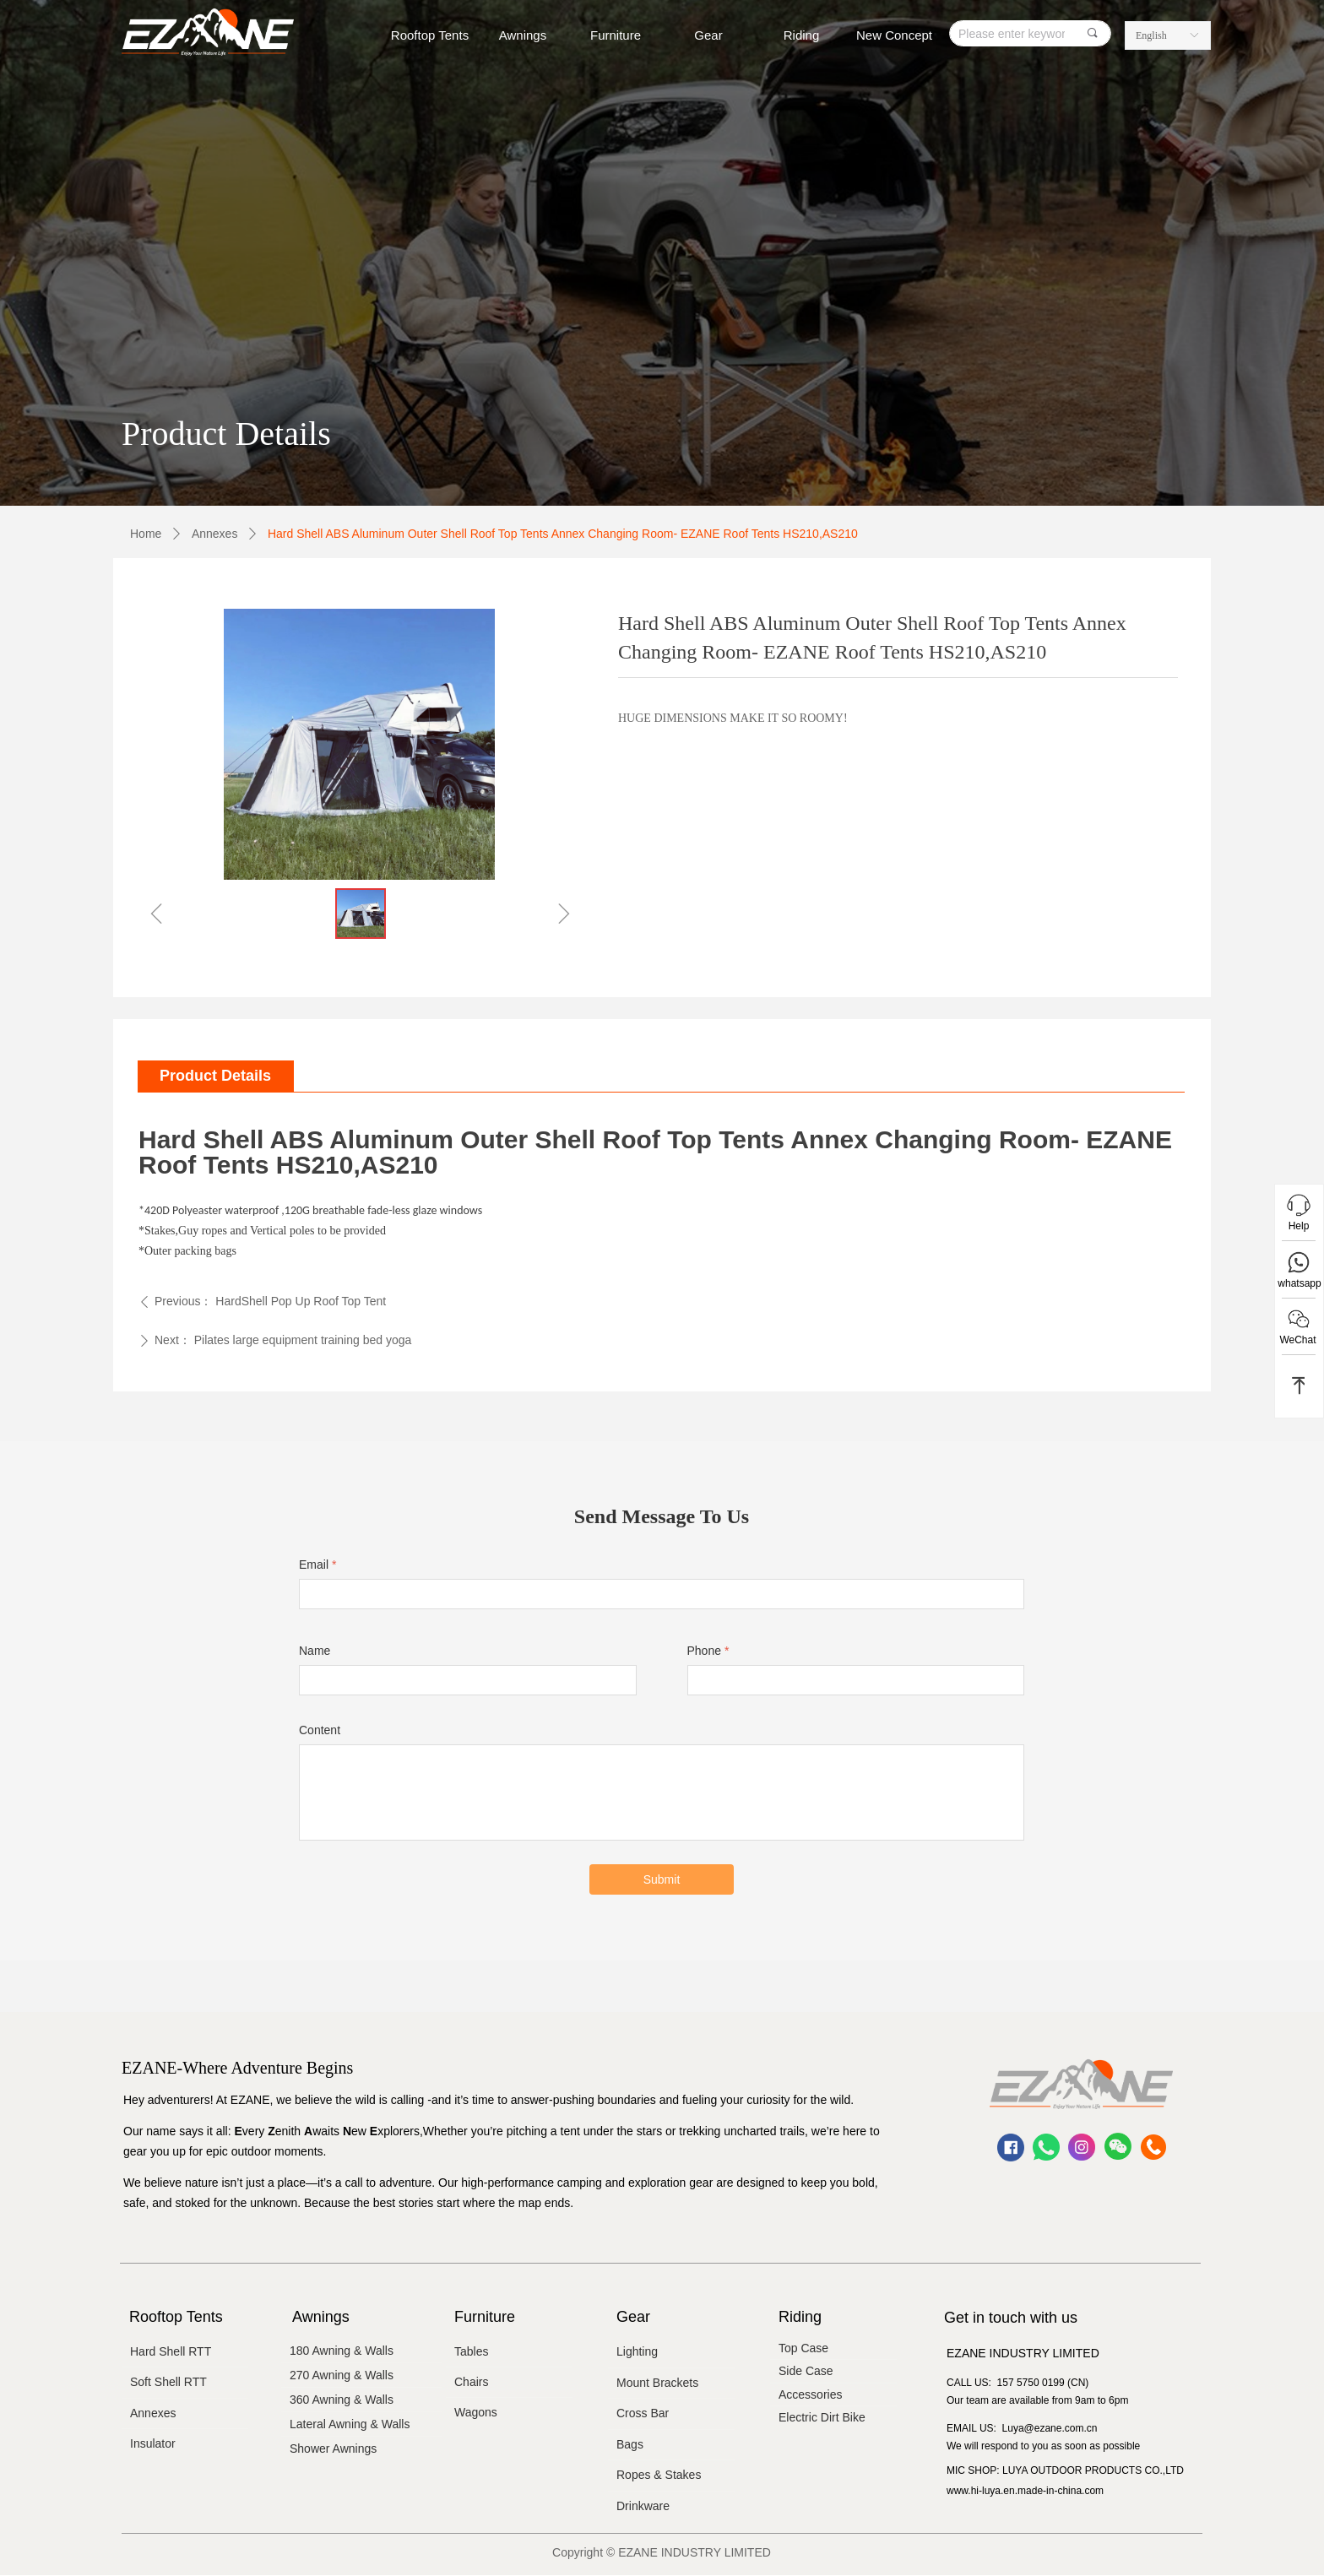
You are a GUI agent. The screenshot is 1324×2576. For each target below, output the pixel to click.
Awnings (522, 35)
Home (145, 533)
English (1151, 35)
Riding (802, 35)
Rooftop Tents (430, 35)
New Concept (894, 35)
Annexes (214, 533)
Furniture (615, 35)
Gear (708, 35)
